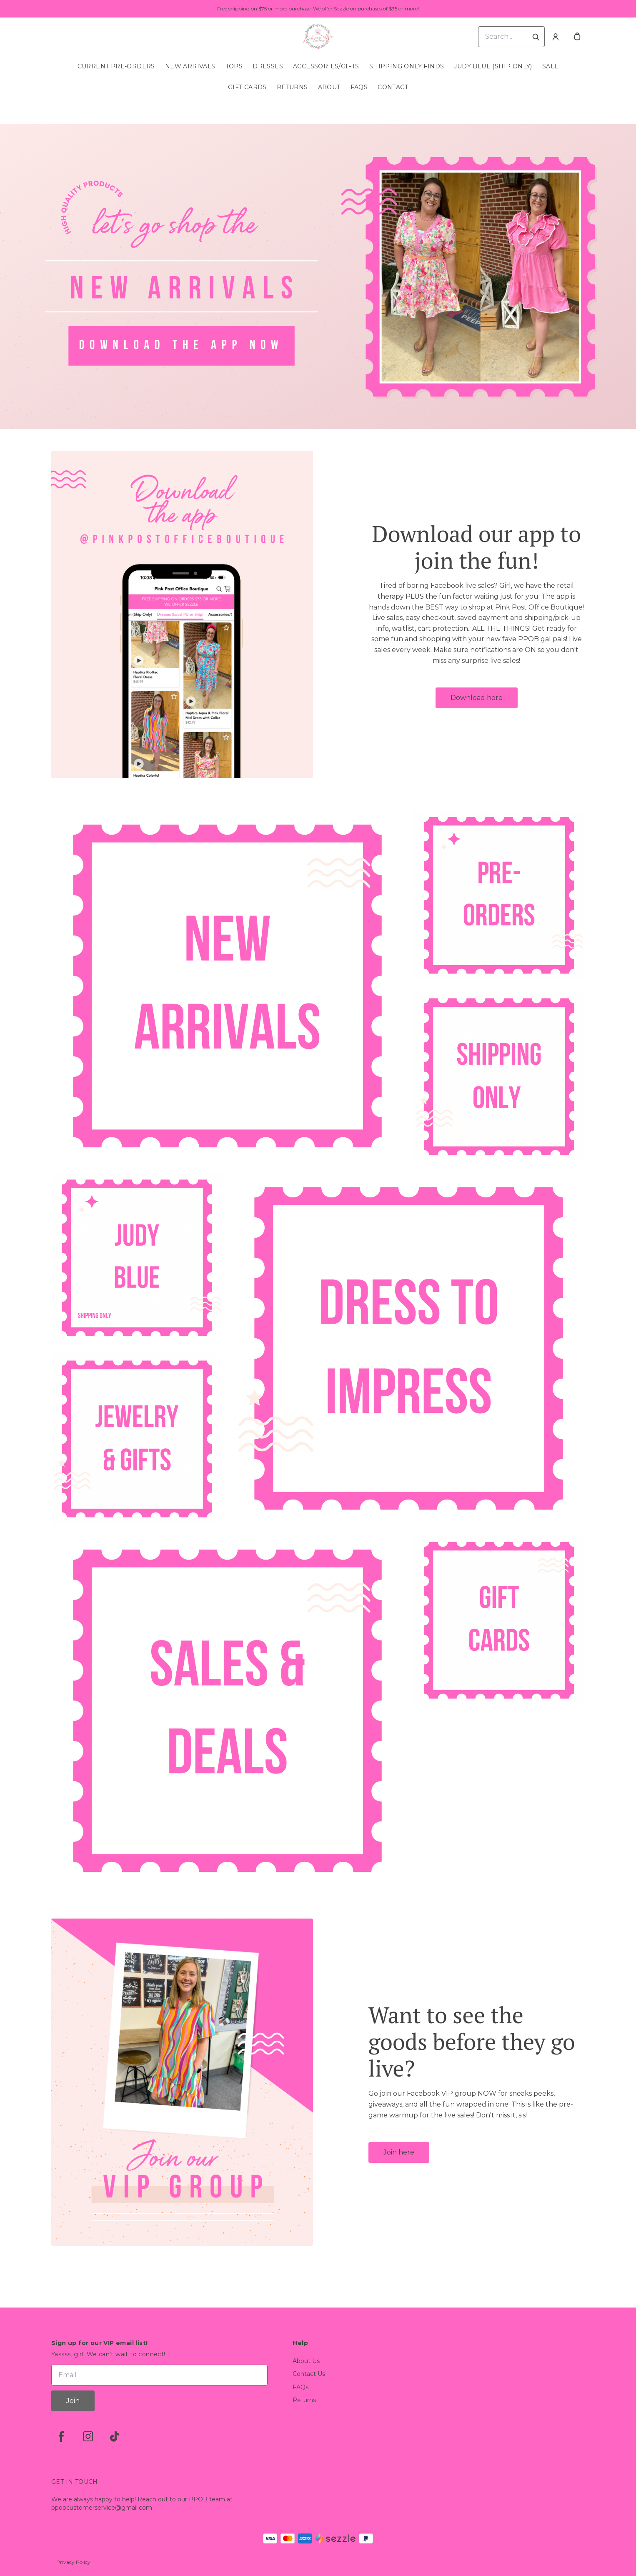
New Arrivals (190, 66)
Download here (477, 698)
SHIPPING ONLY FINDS (406, 66)
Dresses (268, 66)
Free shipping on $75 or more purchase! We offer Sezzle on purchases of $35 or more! (318, 8)
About (329, 87)
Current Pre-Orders (116, 66)
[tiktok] (115, 2436)
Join (73, 2401)
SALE (550, 66)
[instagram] (88, 2436)
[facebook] (61, 2436)
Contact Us (309, 2374)
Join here (398, 2152)
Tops (234, 66)
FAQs (359, 87)
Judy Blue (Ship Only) (493, 66)
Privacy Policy (73, 2562)
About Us (306, 2361)
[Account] (555, 36)
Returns (292, 87)
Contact (393, 87)
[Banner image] (318, 276)
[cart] (577, 36)
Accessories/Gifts (326, 66)
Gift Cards (247, 87)
